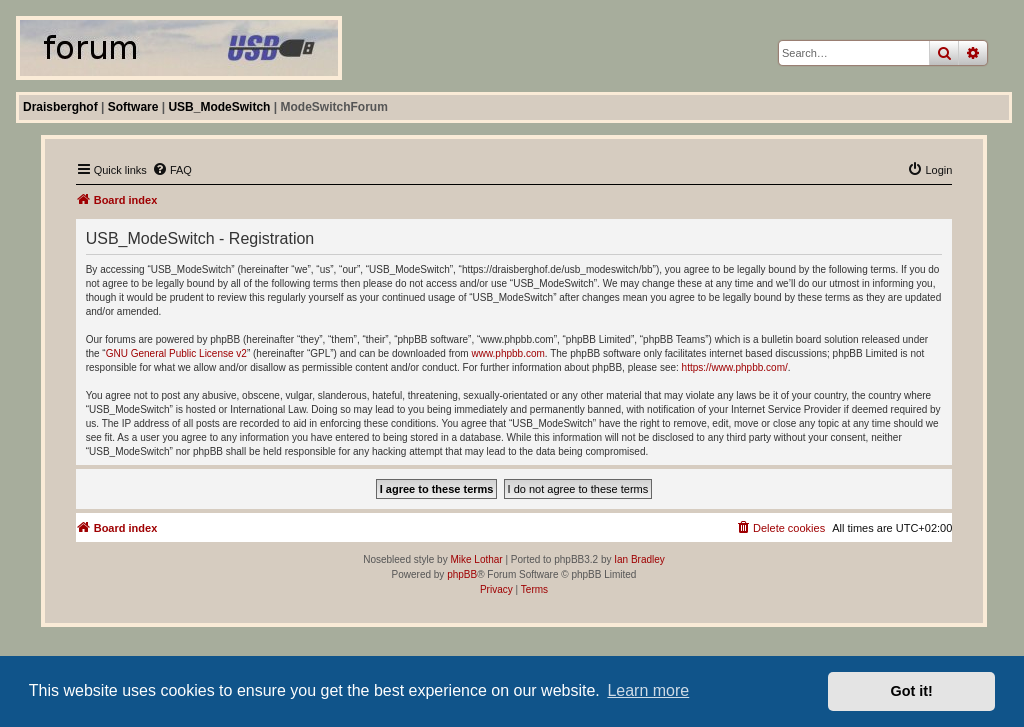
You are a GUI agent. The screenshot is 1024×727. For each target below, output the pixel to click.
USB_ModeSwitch (219, 107)
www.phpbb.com (507, 353)
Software (133, 107)
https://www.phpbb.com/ (735, 367)
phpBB (462, 574)
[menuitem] (172, 170)
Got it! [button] (912, 691)
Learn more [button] (648, 690)
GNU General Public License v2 (176, 353)
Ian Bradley (639, 559)
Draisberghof (60, 107)
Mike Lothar (476, 559)
